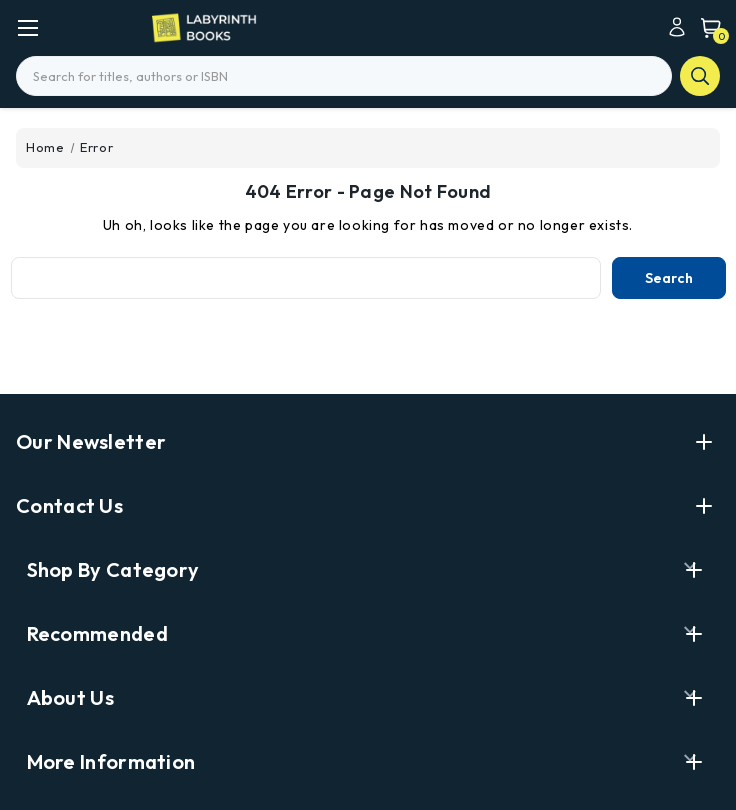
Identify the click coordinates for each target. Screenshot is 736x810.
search (700, 76)
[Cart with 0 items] (706, 27)
